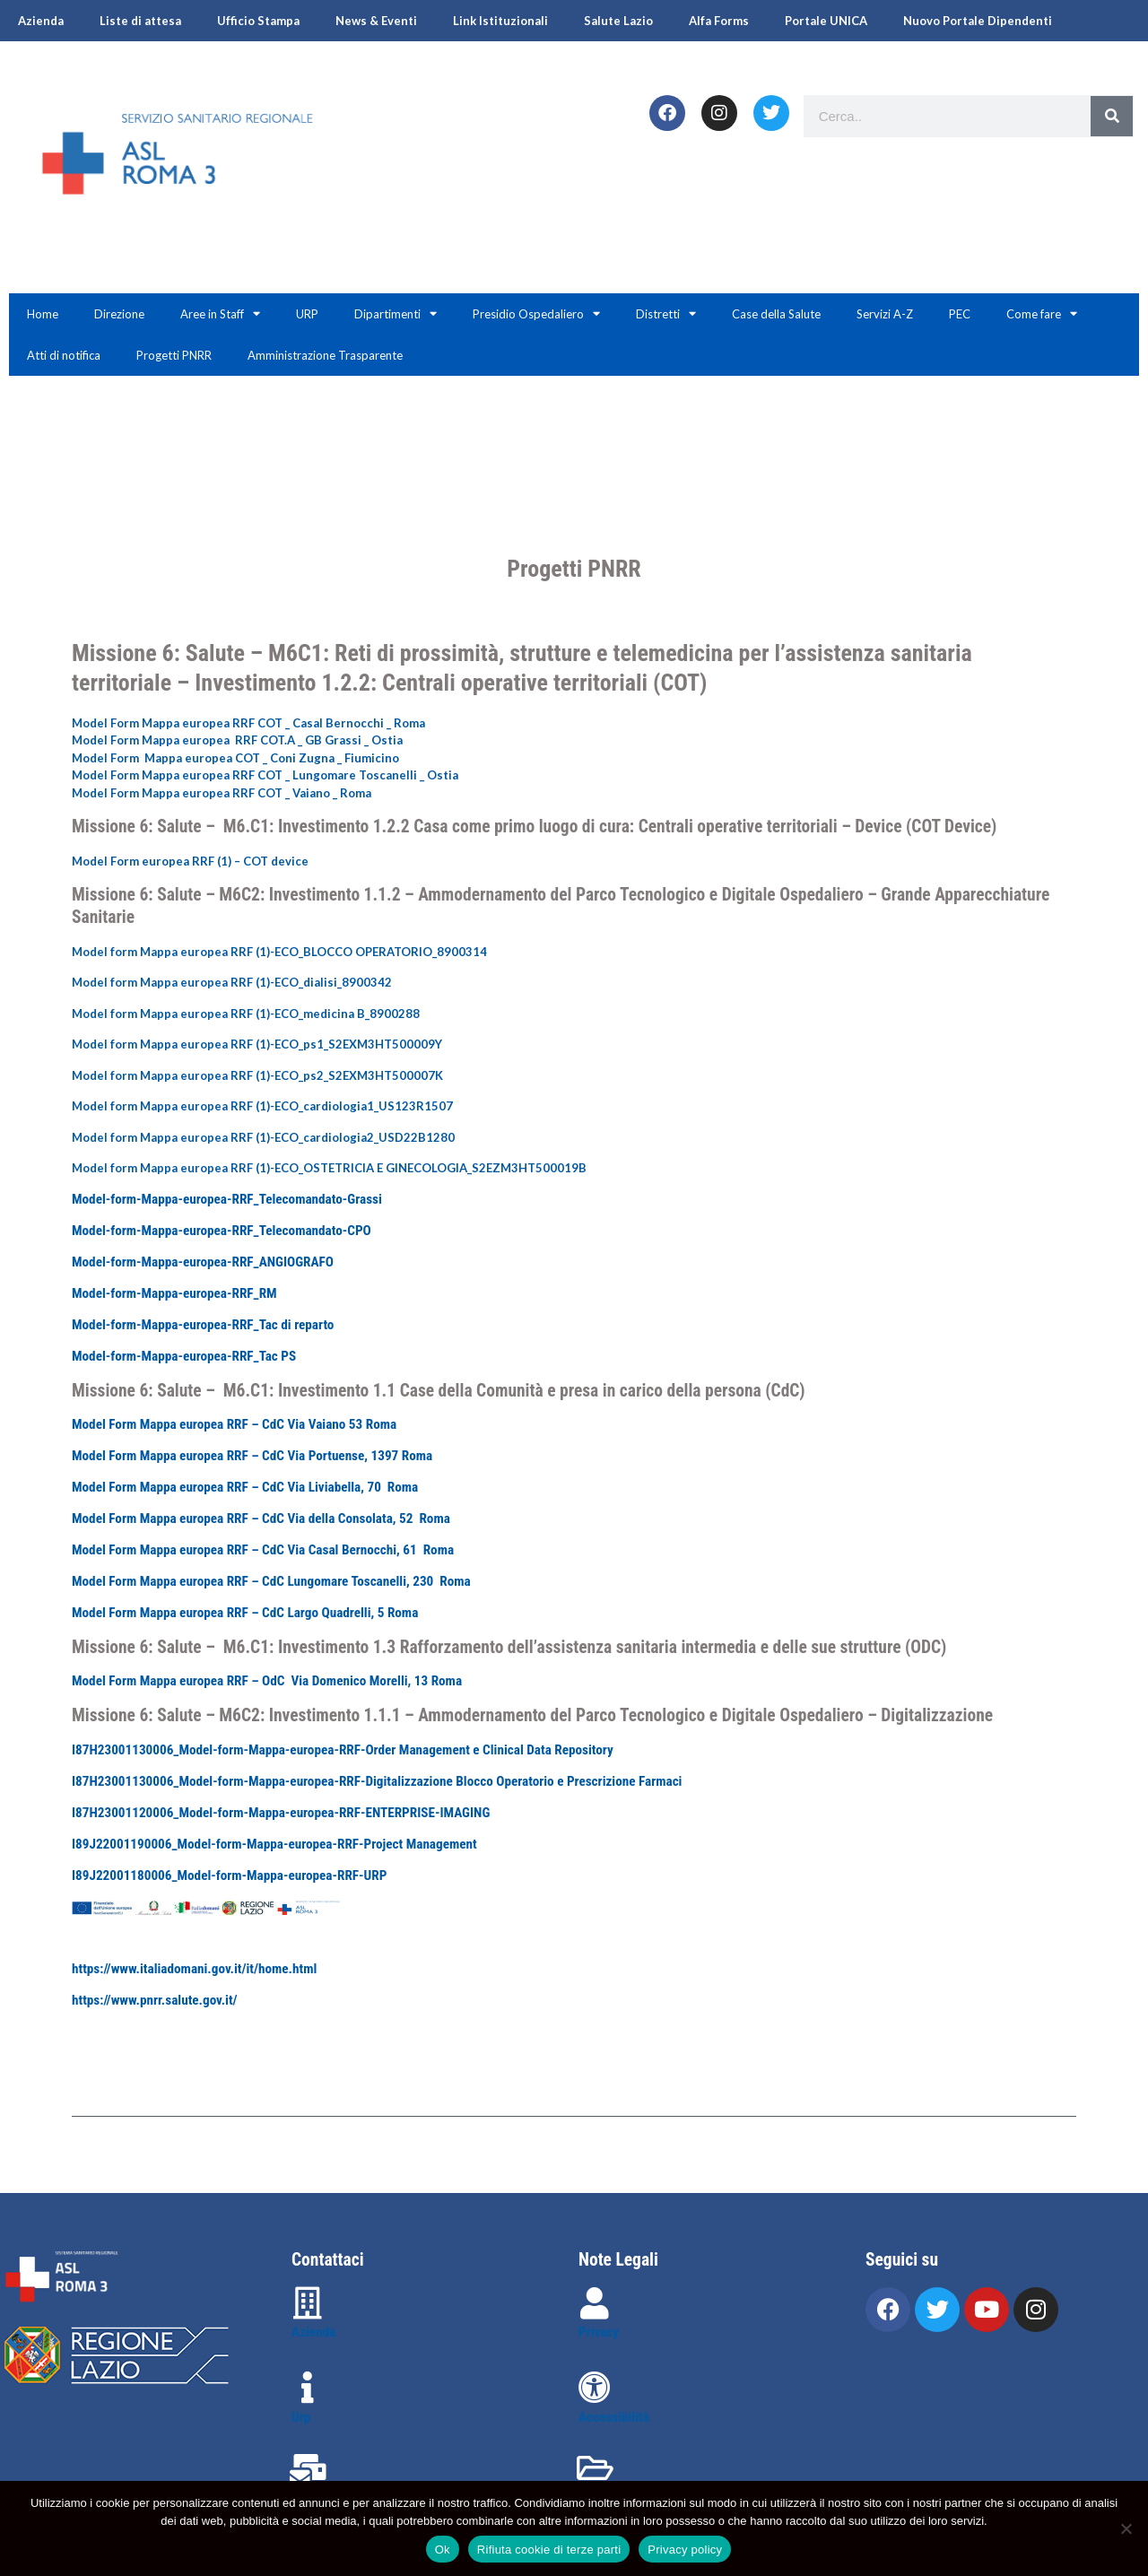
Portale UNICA (826, 20)
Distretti (666, 313)
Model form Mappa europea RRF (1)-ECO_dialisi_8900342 (232, 982)
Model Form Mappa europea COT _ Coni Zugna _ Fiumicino (235, 758)
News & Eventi (376, 20)
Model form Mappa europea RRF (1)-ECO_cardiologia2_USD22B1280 (263, 1137)
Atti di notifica (63, 355)
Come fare (1041, 313)
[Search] (1112, 116)
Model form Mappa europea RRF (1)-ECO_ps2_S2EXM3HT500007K (257, 1075)
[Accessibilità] (594, 2387)
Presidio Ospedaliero (536, 313)
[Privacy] (594, 2303)
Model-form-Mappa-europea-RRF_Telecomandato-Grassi (227, 1199)
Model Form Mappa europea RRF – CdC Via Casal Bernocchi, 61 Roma (263, 1550)
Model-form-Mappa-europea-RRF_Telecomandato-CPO (221, 1231)
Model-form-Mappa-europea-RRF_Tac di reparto (203, 1325)
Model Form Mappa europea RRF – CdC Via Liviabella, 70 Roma (245, 1487)
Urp (300, 2417)
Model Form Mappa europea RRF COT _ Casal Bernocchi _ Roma (248, 723)
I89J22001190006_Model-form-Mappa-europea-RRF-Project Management (274, 1844)
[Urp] (307, 2387)
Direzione (119, 314)
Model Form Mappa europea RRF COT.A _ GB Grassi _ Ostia (237, 740)
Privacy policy (685, 2549)
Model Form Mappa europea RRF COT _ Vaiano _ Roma (221, 793)
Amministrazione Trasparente (325, 355)
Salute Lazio (618, 20)
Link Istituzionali (500, 20)
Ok (442, 2549)
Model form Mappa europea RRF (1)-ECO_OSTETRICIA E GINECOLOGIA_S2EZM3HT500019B (329, 1168)
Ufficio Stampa (258, 20)
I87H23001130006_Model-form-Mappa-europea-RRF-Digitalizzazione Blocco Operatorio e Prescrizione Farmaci (377, 1781)
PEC (959, 314)
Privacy (598, 2332)
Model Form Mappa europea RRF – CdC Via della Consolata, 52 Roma (261, 1518)
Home (42, 314)
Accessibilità (613, 2417)
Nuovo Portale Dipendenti (977, 20)
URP (307, 314)
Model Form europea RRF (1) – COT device (190, 861)
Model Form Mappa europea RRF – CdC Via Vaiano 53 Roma (234, 1424)
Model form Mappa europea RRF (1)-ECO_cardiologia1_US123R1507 (262, 1106)
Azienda (41, 20)
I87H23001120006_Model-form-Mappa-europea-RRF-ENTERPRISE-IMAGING (281, 1813)
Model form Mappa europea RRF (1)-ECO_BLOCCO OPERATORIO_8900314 (279, 951)
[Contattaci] (307, 2470)
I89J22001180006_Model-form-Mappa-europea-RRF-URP (229, 1875)
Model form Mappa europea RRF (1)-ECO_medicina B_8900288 (246, 1013)
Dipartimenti (395, 313)
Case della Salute (776, 314)
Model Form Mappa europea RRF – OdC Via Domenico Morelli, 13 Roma (267, 1681)
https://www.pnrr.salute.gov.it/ (155, 2000)
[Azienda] (307, 2303)
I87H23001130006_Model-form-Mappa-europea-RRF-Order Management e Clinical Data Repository (342, 1750)
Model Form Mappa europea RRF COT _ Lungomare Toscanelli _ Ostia (265, 775)
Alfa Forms (719, 20)
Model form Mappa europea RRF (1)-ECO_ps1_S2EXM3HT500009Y (257, 1044)
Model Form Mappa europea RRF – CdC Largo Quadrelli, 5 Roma (245, 1613)
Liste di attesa (140, 20)
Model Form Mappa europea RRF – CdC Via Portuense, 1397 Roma (252, 1456)
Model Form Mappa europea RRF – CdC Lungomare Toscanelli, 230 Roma (271, 1581)
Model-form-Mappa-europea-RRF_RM (174, 1293)
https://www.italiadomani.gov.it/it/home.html (194, 1969)
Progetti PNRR (174, 355)
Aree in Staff (220, 313)
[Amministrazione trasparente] (594, 2468)
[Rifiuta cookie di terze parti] (1126, 2528)
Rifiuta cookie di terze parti (549, 2549)
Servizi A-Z (885, 314)
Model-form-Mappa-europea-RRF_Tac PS (184, 1356)
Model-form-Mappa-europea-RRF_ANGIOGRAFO (203, 1262)
